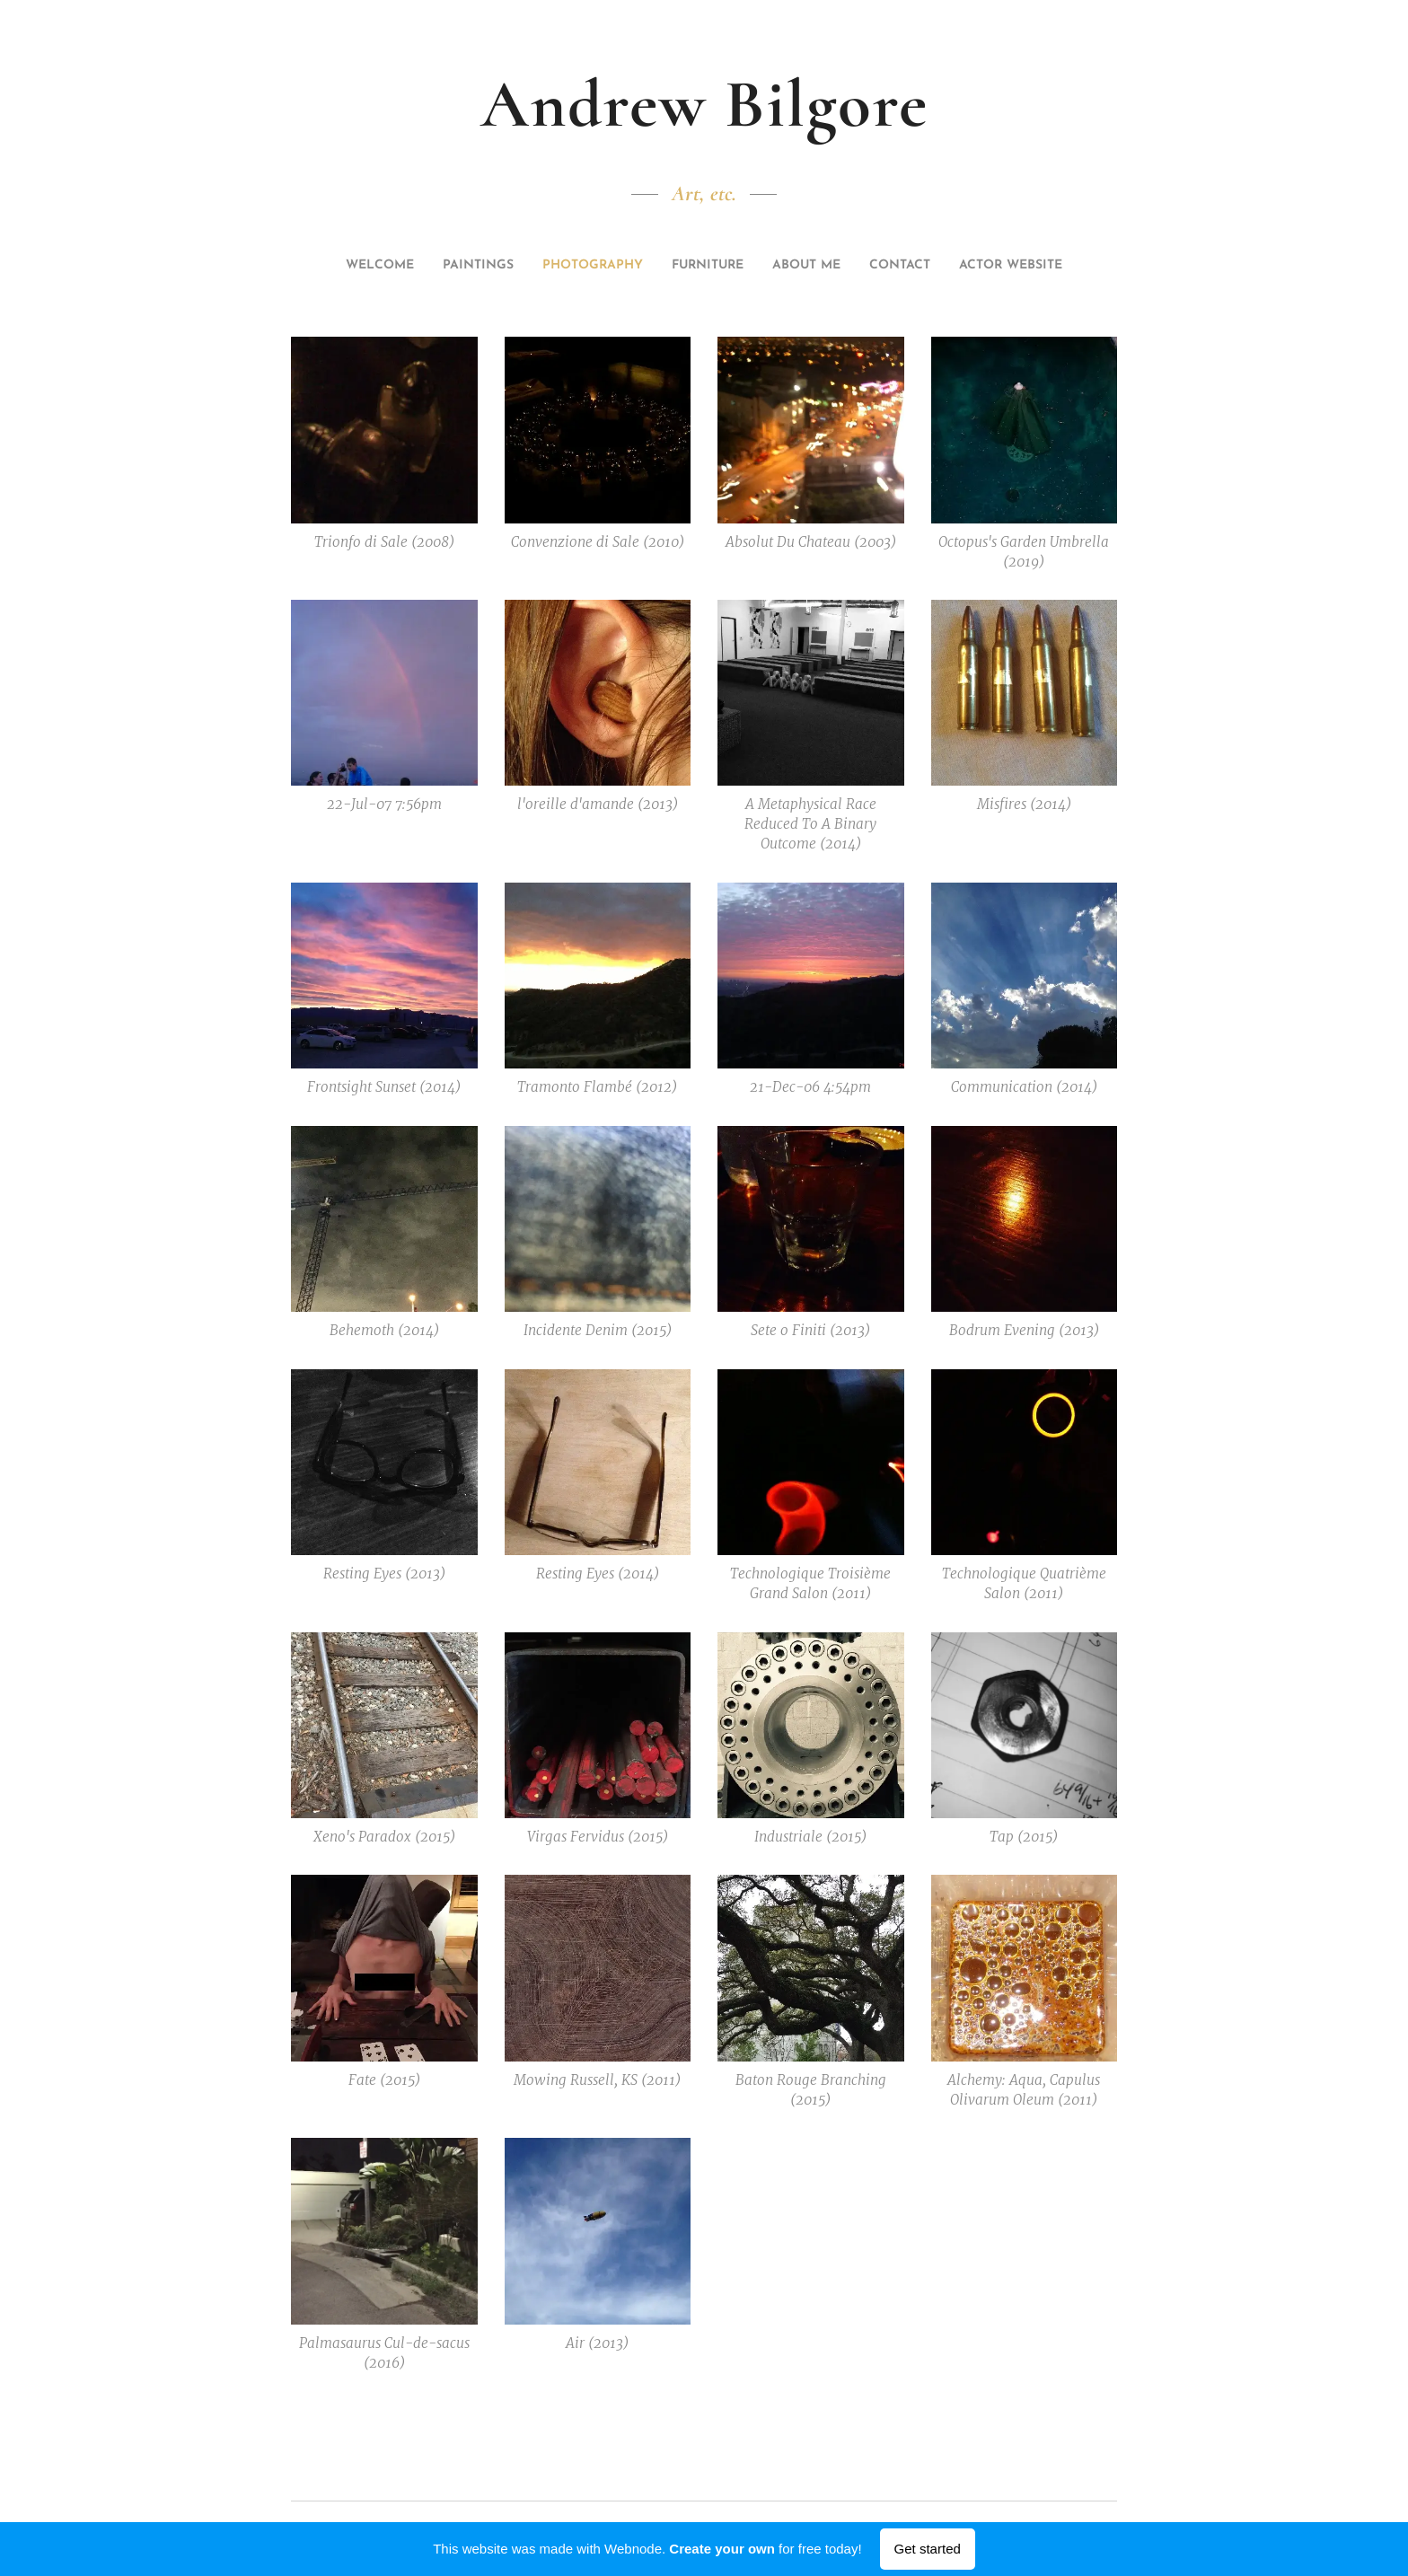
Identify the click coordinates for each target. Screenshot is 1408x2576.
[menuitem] (367, 265)
